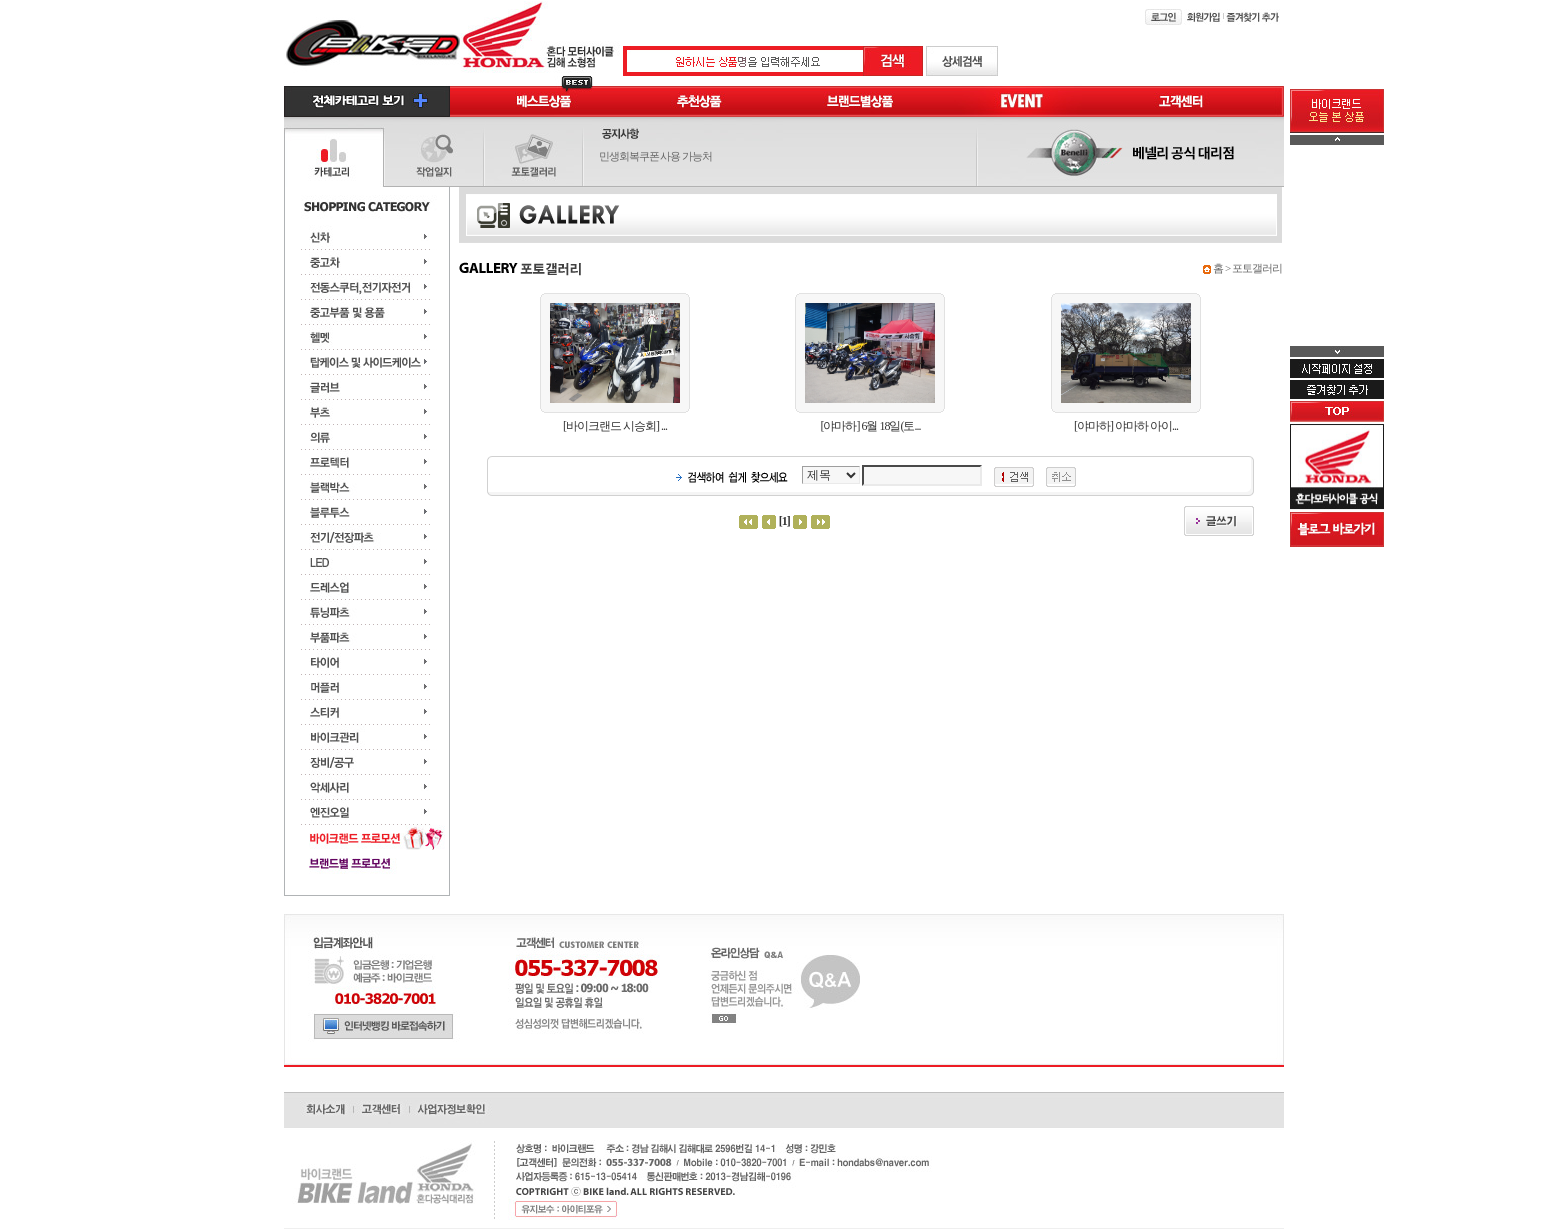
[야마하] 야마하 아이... (1126, 426)
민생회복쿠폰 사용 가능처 (656, 156)
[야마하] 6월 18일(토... (870, 426)
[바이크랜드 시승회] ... (615, 426)
